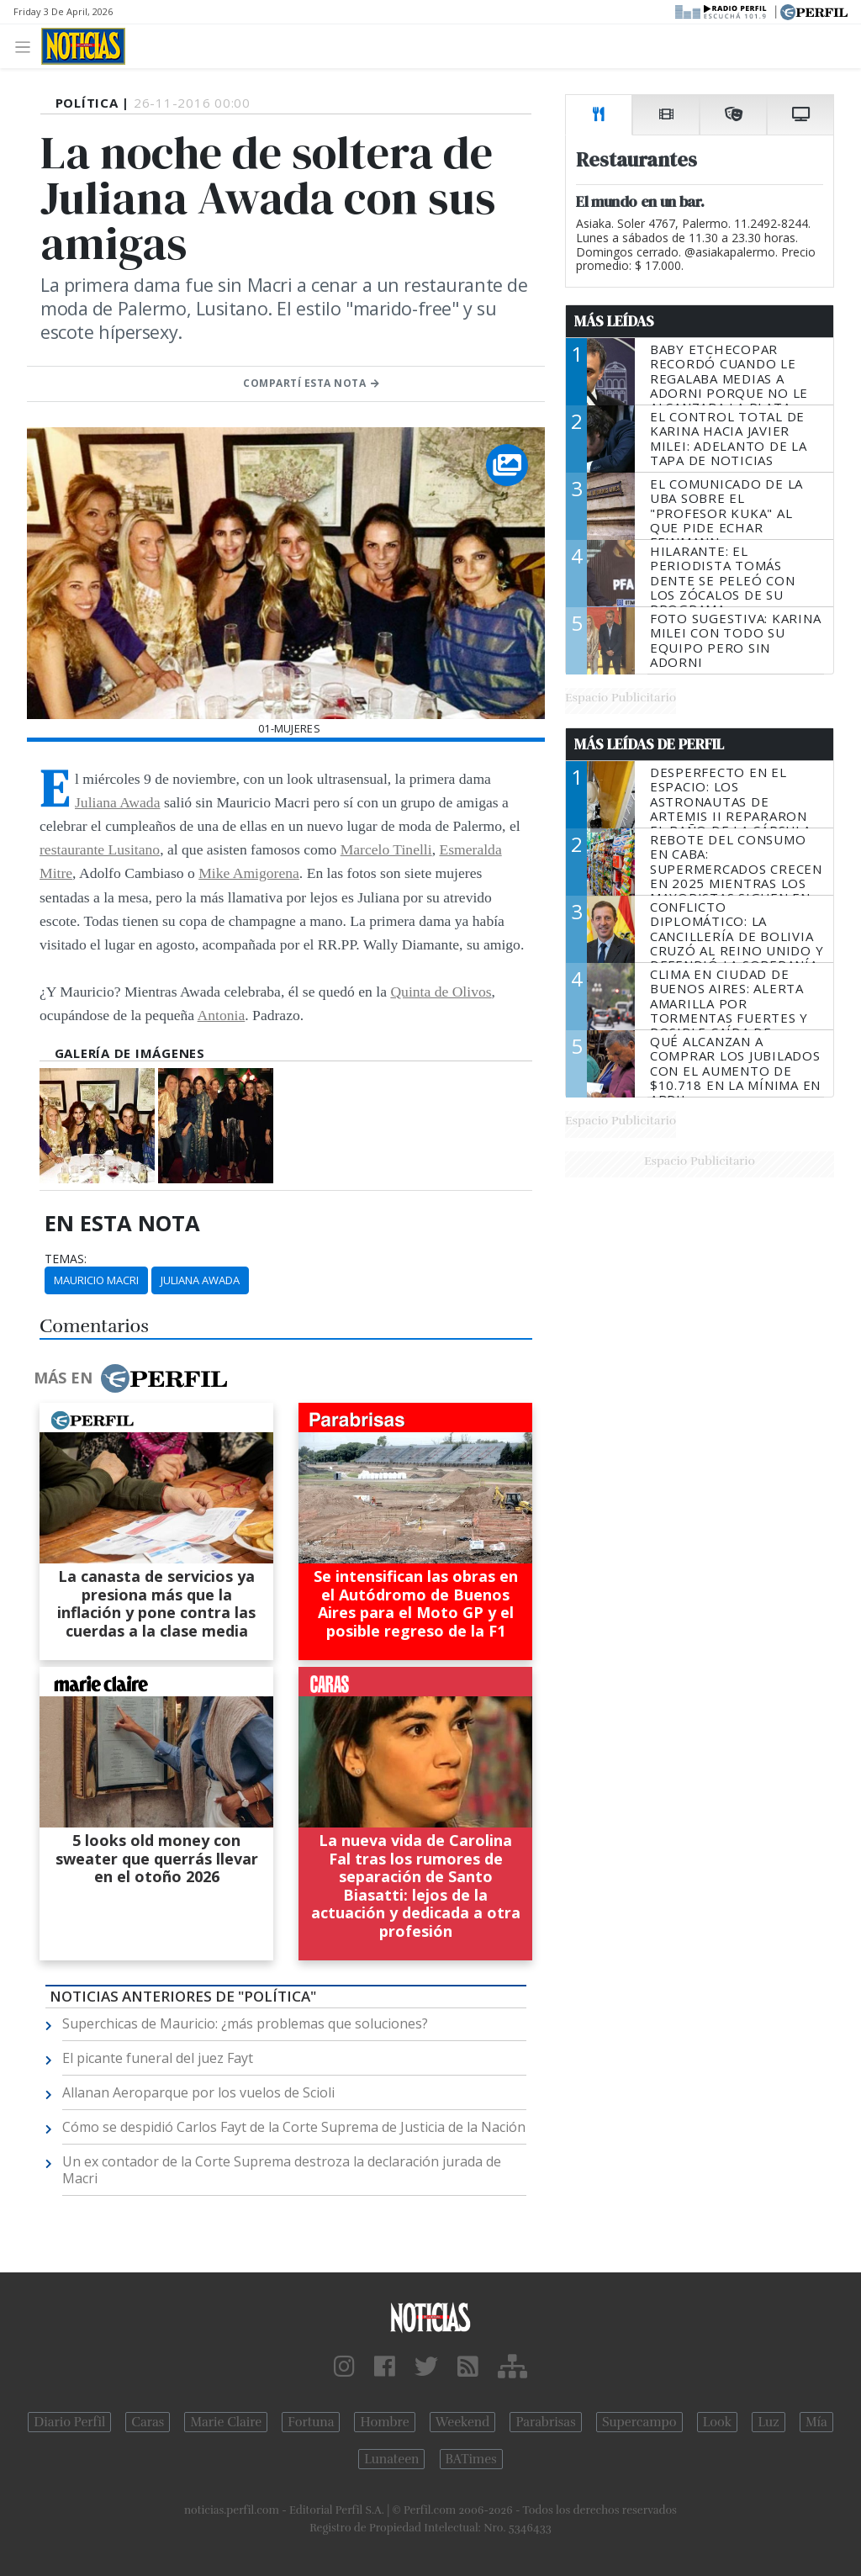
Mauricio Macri (96, 1280)
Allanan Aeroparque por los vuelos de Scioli (198, 2092)
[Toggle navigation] (27, 45)
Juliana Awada (117, 802)
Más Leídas (614, 321)
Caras (147, 2422)
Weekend (463, 2422)
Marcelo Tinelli (386, 849)
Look (717, 2422)
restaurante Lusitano (100, 849)
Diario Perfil (69, 2422)
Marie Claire (225, 2422)
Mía (816, 2422)
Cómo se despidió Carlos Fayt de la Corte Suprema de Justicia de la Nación (294, 2127)
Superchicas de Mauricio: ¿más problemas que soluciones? (245, 2023)
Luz (768, 2422)
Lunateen (391, 2459)
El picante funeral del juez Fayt (157, 2058)
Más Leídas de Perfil (649, 744)
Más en (130, 1378)
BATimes (471, 2459)
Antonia (222, 1015)
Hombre (384, 2422)
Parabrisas (545, 2422)
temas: (66, 1259)
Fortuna (311, 2422)
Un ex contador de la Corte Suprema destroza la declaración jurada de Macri (281, 2169)
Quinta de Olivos (440, 991)
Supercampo (639, 2422)
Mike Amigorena (248, 873)
